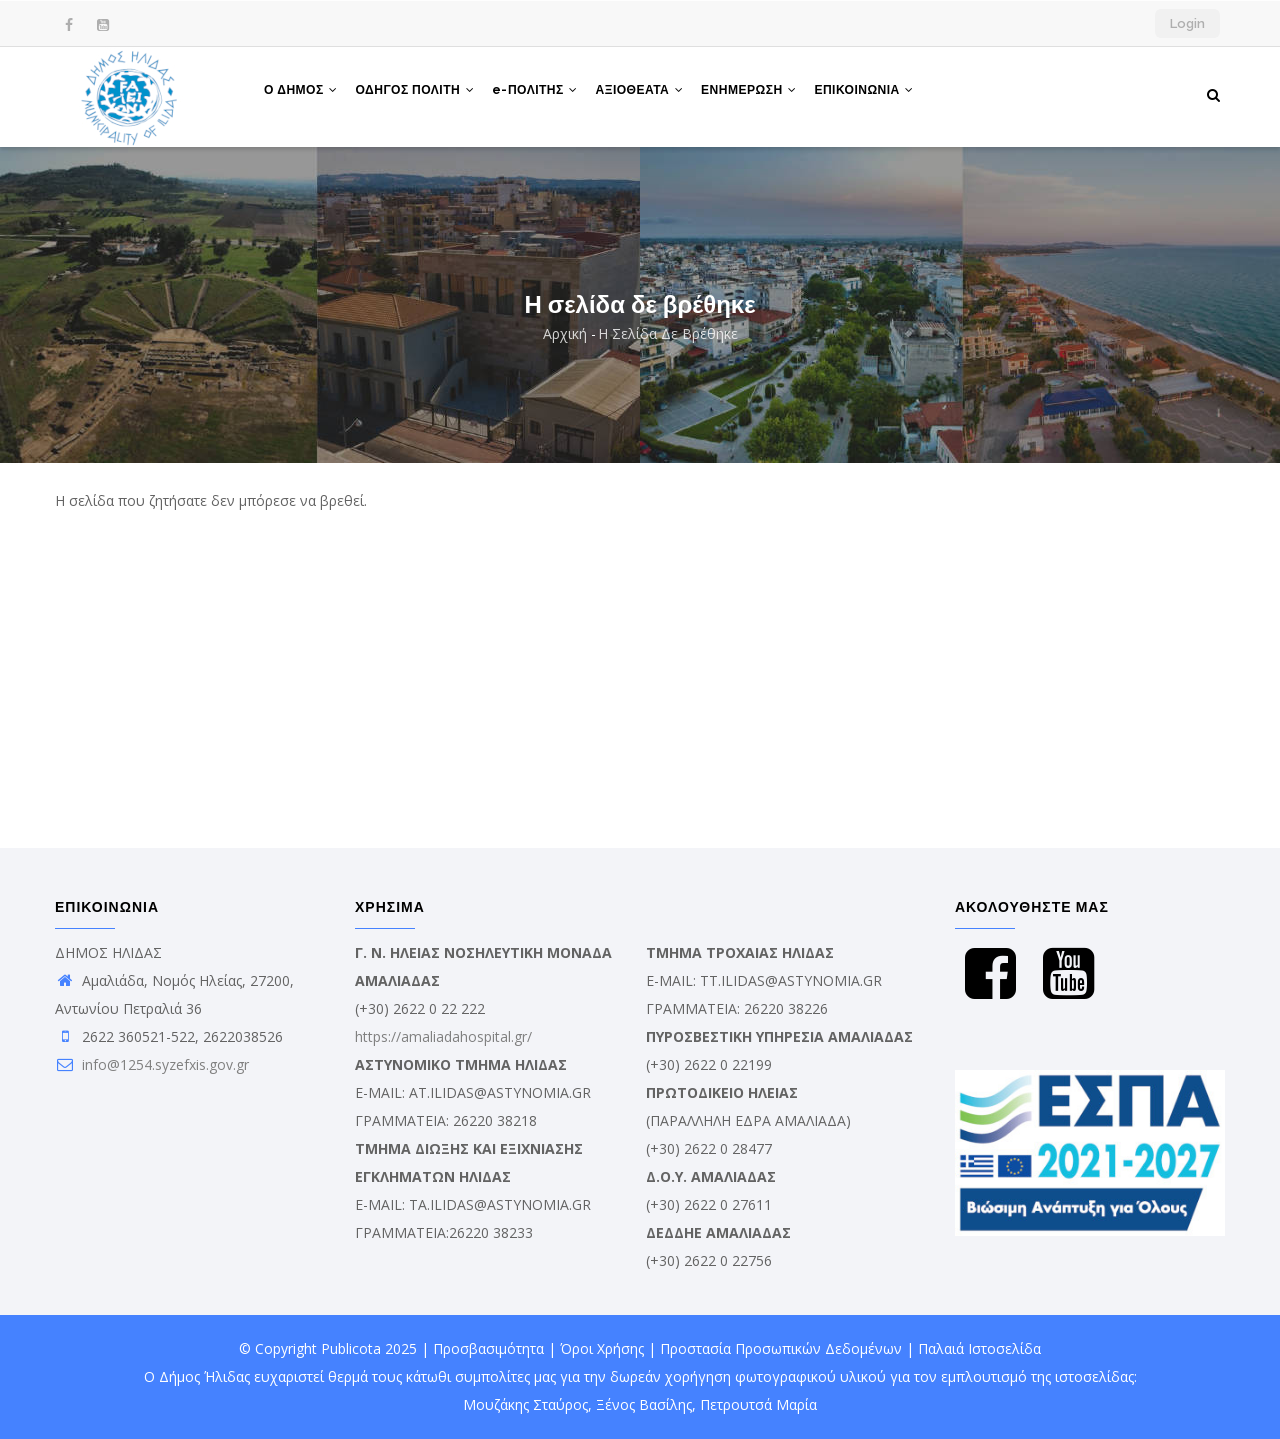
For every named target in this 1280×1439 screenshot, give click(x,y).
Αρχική (565, 333)
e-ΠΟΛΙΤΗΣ (540, 93)
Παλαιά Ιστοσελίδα (979, 1348)
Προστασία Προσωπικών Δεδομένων (781, 1348)
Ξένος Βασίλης (644, 1404)
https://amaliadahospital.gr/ (443, 1036)
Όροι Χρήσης (602, 1348)
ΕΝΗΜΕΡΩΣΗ (758, 93)
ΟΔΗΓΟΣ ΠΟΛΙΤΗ (418, 93)
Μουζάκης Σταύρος (525, 1404)
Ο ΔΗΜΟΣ (302, 93)
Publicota (351, 1348)
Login (1187, 23)
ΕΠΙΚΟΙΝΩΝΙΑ (875, 93)
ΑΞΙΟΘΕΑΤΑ (647, 93)
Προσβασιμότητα (488, 1348)
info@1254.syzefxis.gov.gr (152, 1064)
